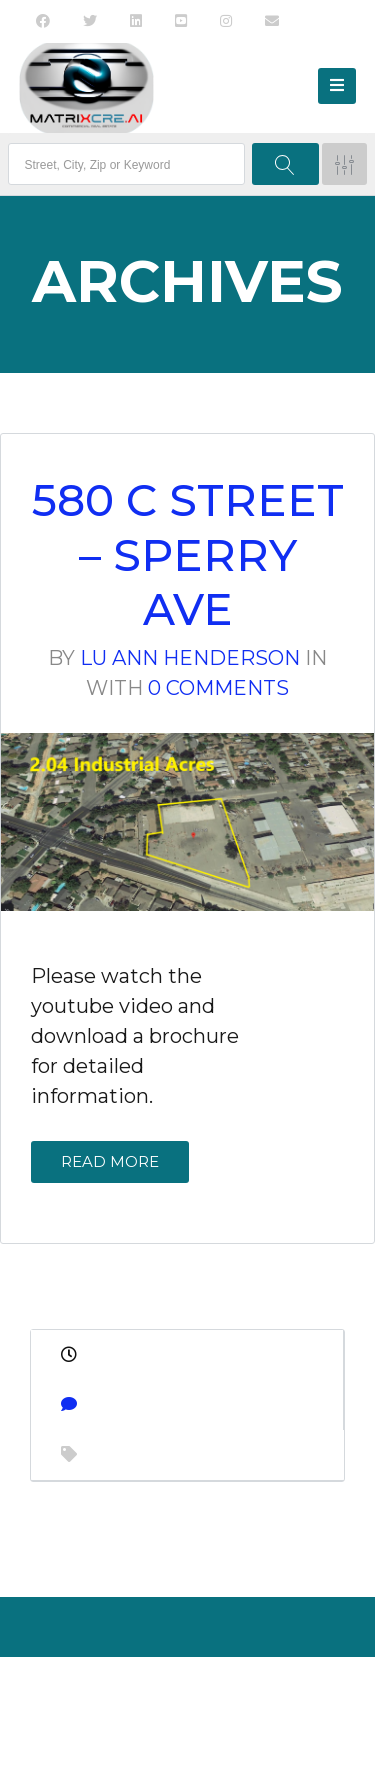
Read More (110, 1161)
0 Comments (218, 688)
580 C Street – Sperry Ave (188, 555)
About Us (132, 1691)
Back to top (184, 1731)
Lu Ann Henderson (190, 658)
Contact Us (216, 1691)
